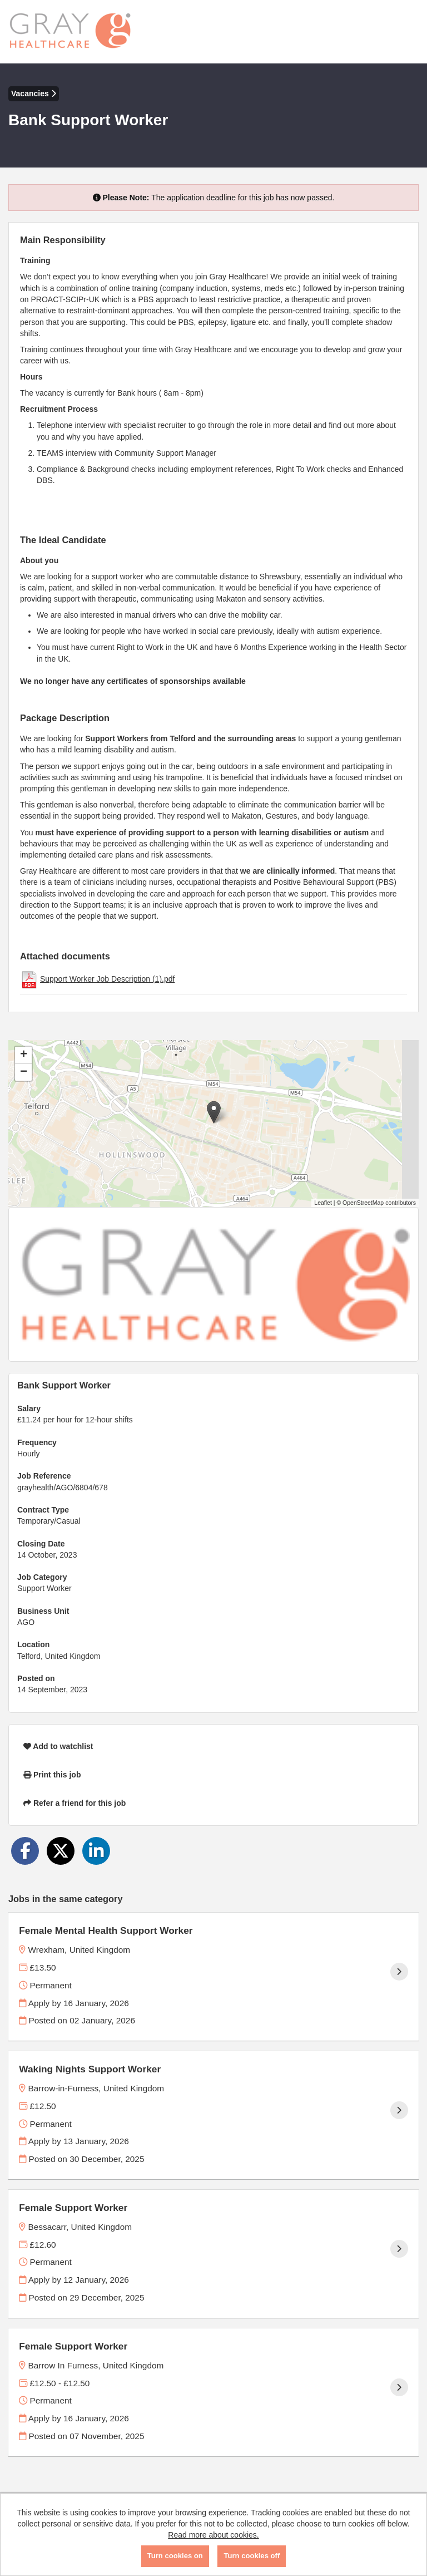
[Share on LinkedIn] (96, 1851)
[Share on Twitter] (61, 1851)
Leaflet (323, 1202)
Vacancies (33, 93)
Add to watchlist (58, 1746)
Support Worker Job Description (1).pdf (107, 978)
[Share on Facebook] (25, 1851)
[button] (214, 1112)
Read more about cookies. (213, 2534)
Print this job (52, 1774)
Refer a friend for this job (74, 1803)
